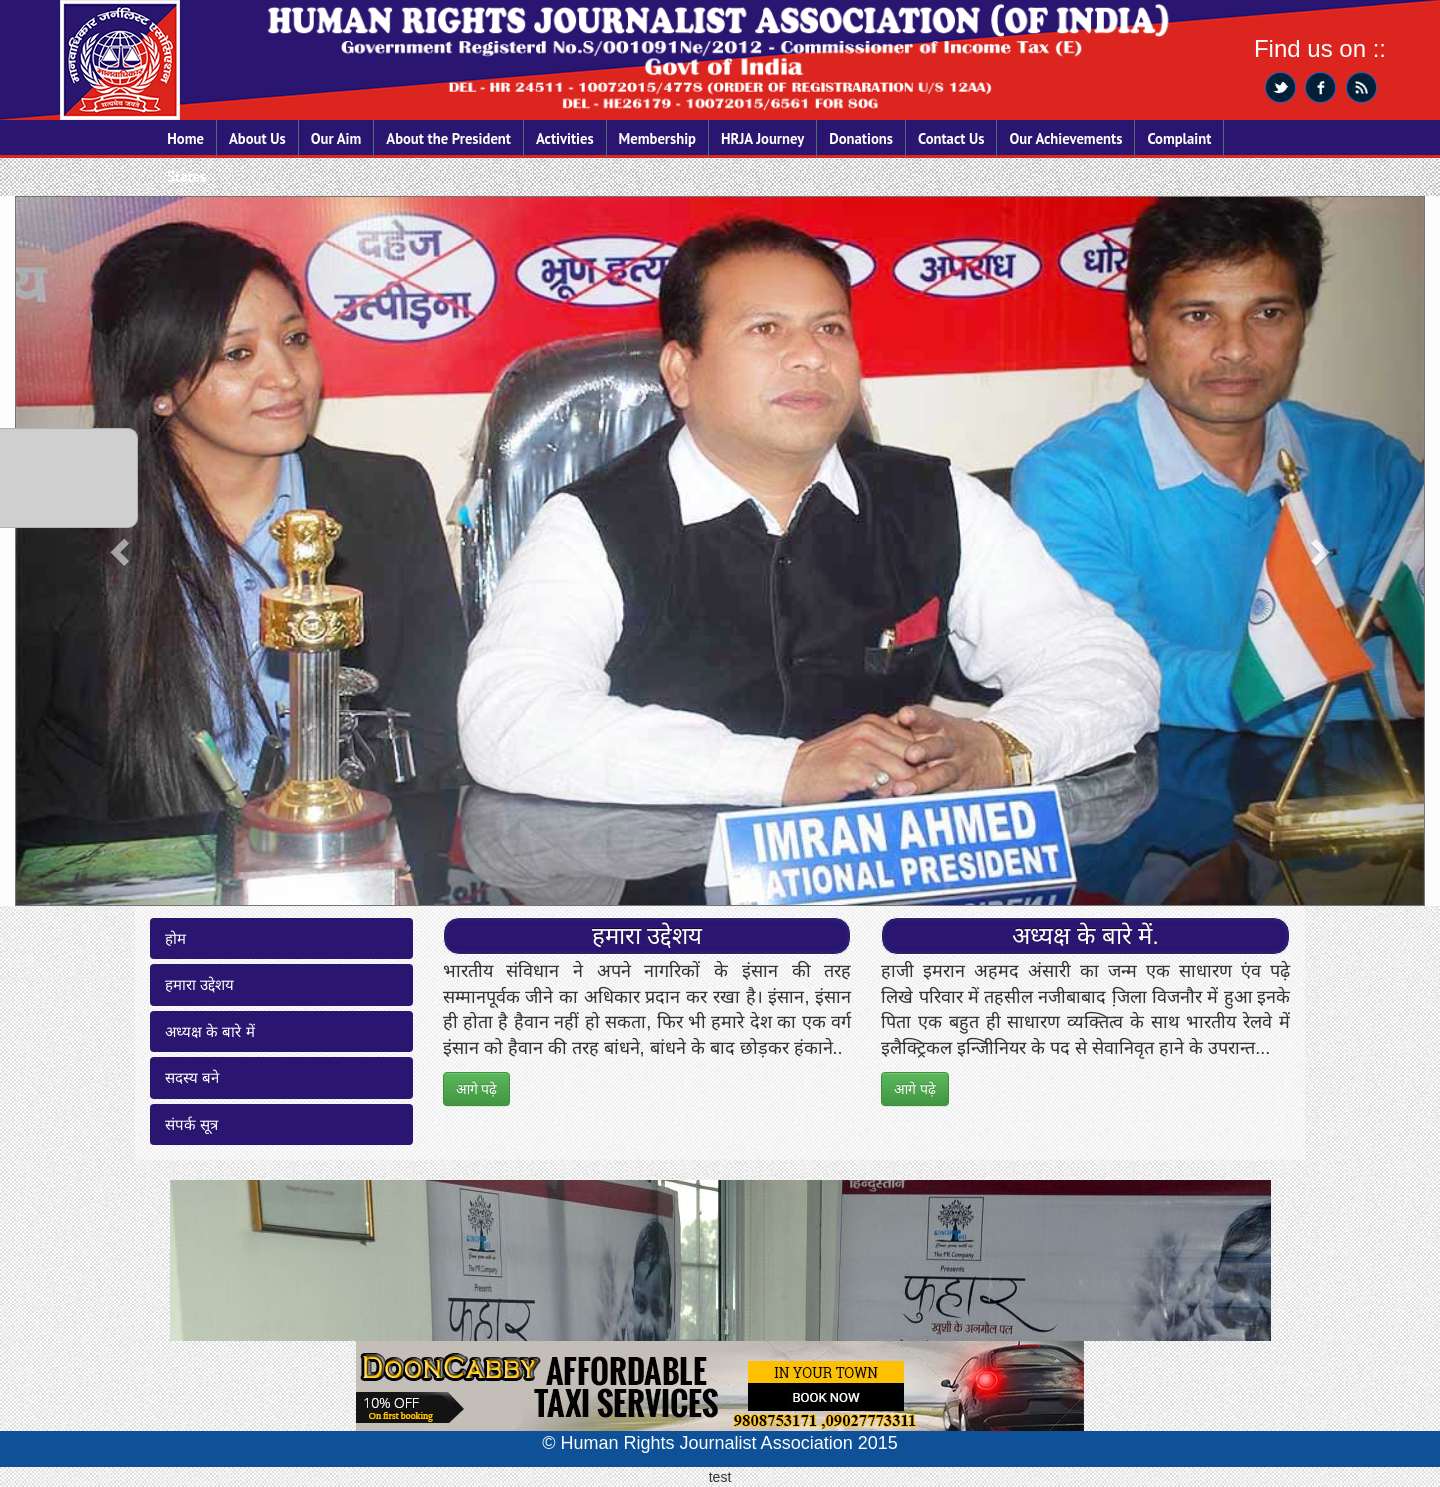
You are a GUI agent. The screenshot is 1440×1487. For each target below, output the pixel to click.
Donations (861, 138)
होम (175, 938)
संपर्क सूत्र (191, 1124)
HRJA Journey (762, 138)
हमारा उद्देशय (199, 984)
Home (185, 138)
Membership (657, 138)
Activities (565, 138)
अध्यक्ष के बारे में (210, 1031)
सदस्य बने (192, 1077)
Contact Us (951, 138)
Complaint (1179, 138)
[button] (121, 551)
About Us (257, 138)
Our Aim (336, 138)
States (186, 176)
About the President (448, 138)
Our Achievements (1065, 138)
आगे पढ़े (477, 1089)
